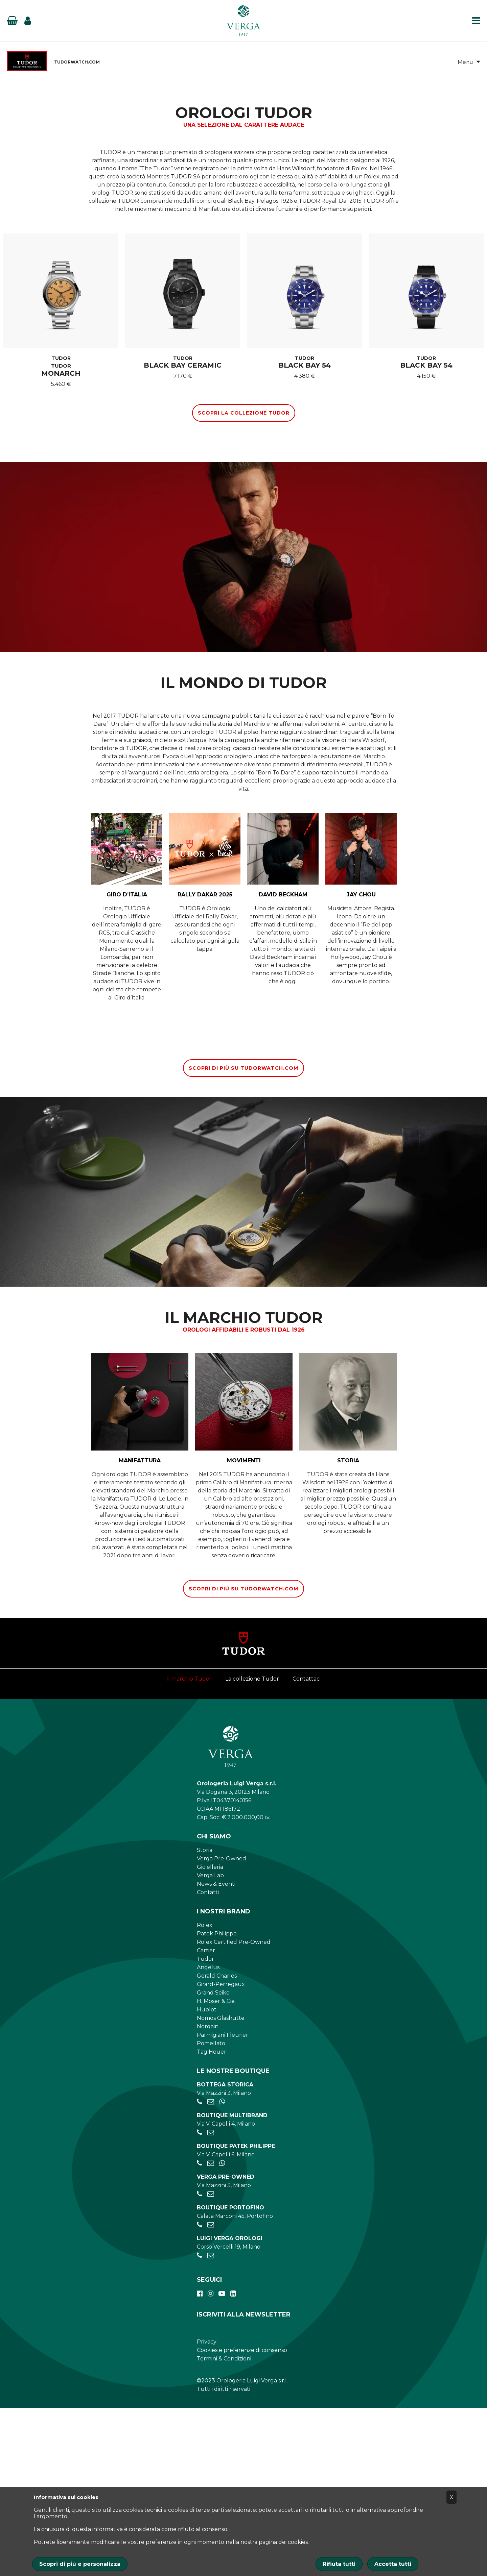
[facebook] (200, 2462)
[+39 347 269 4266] (222, 2331)
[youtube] (221, 2462)
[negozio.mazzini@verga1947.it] (210, 2270)
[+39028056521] (199, 2270)
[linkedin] (233, 2462)
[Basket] (12, 23)
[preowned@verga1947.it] (210, 2362)
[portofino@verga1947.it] (210, 2393)
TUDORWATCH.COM (77, 64)
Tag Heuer (211, 2220)
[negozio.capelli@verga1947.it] (210, 2300)
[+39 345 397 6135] (222, 2270)
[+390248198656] (199, 2423)
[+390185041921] (199, 2393)
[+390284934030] (199, 2300)
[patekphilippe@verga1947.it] (210, 2331)
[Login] (27, 23)
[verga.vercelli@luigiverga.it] (210, 2423)
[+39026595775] (199, 2331)
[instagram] (210, 2462)
